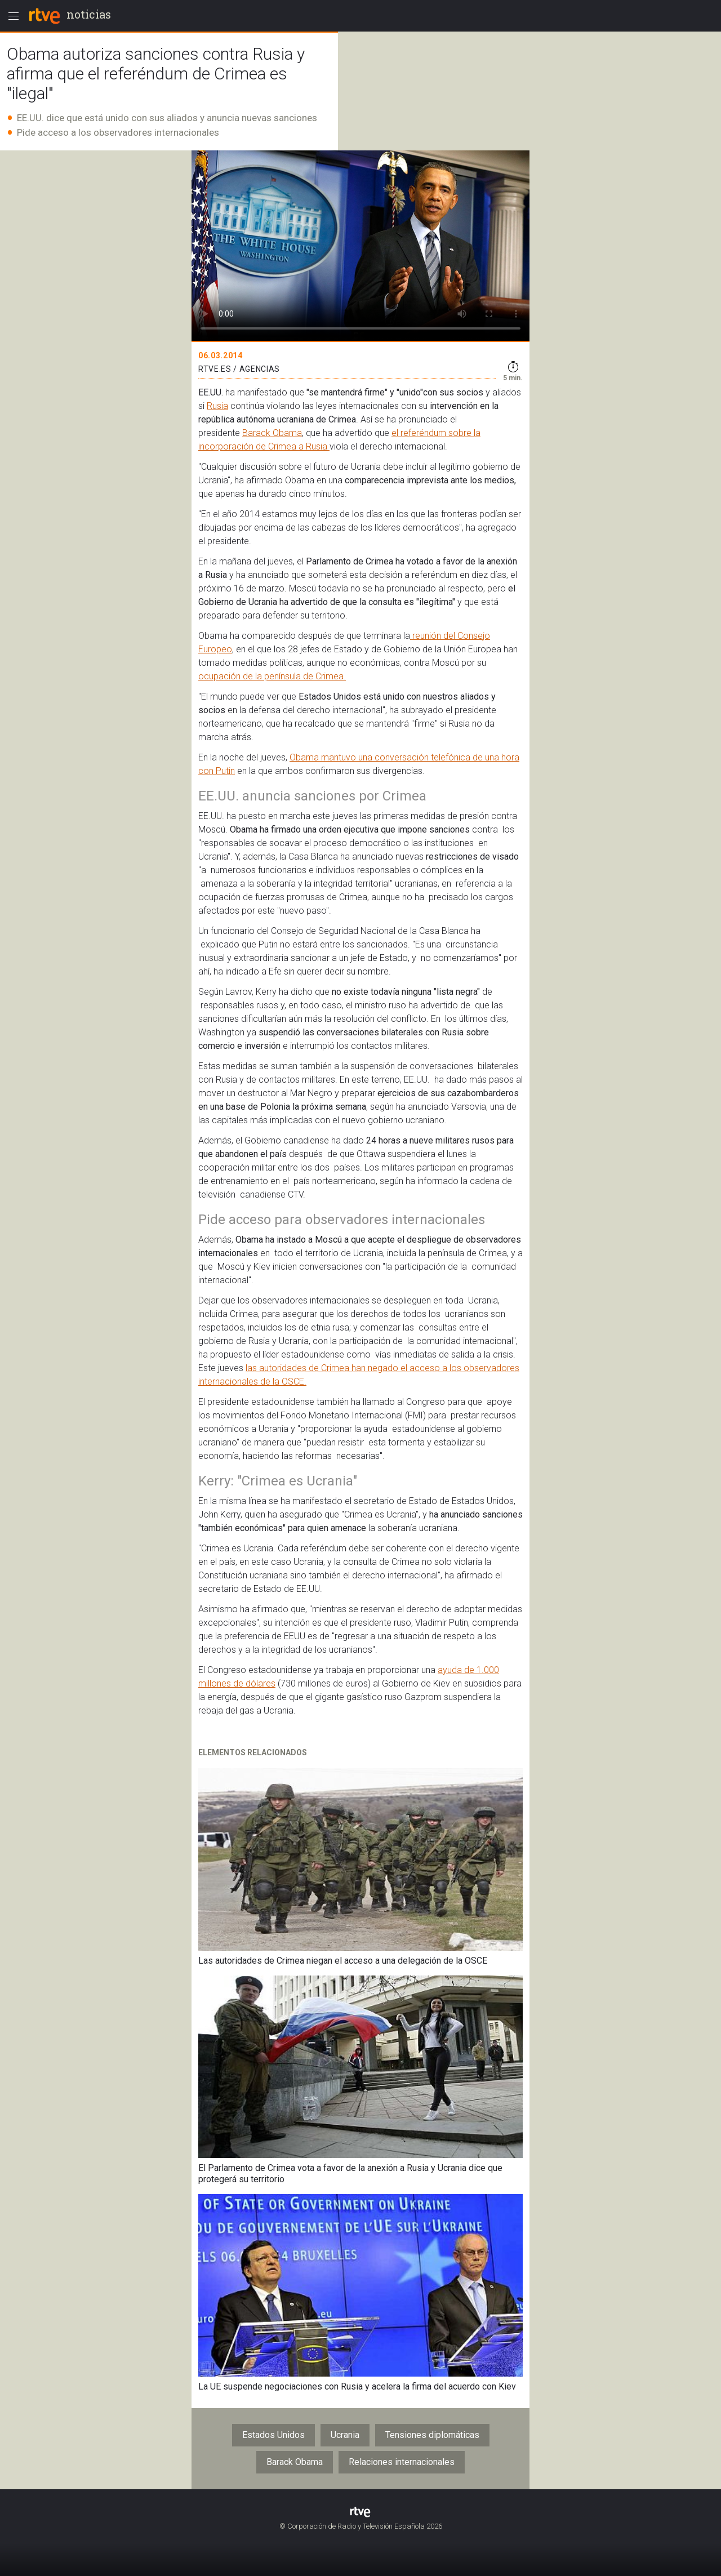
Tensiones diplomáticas (432, 2435)
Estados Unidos (273, 2435)
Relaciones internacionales (402, 2462)
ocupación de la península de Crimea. (272, 676)
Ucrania (345, 2435)
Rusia (217, 406)
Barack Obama (272, 433)
